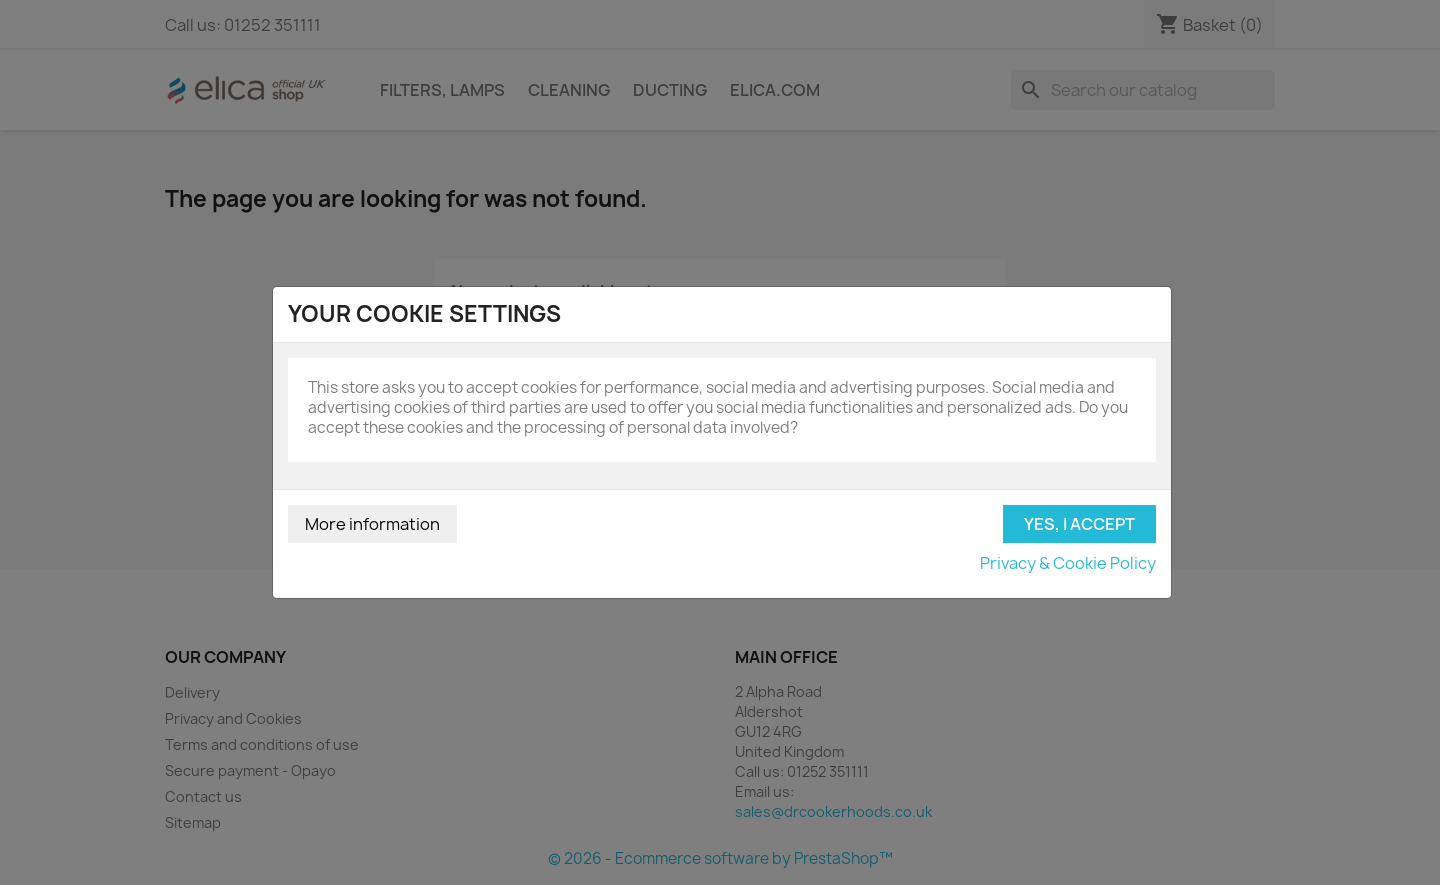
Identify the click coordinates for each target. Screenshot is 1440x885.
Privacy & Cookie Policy (1068, 563)
